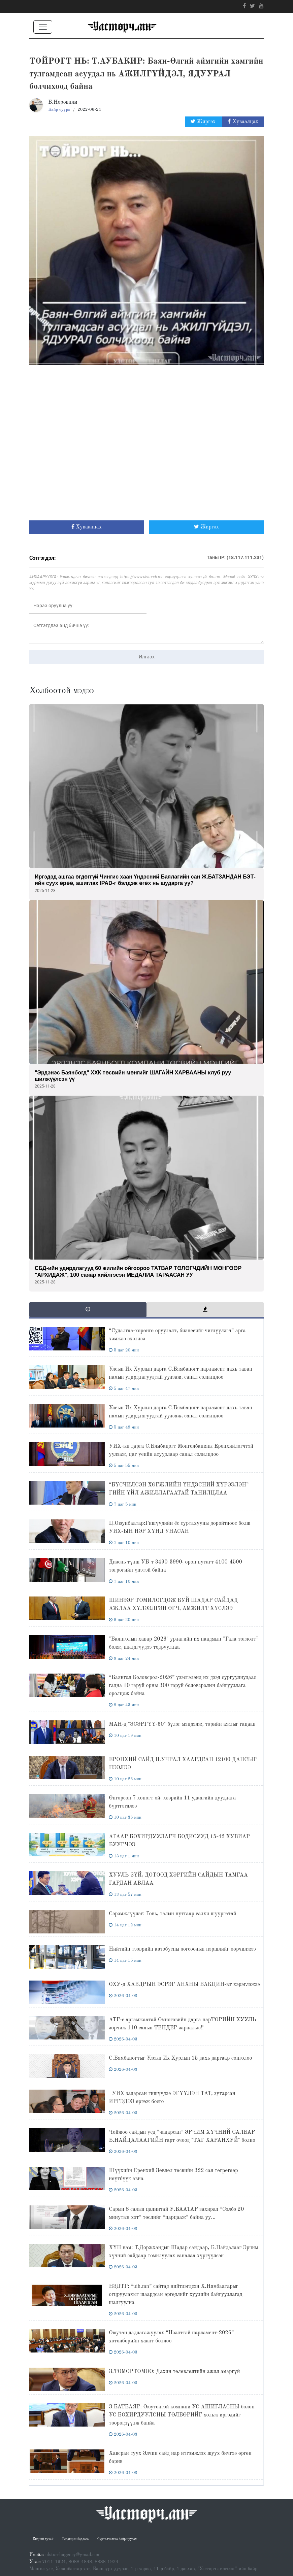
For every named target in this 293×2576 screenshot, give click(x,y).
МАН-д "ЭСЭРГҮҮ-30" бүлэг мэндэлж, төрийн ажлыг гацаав (182, 1724)
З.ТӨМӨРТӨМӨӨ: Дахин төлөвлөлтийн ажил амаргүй (174, 2371)
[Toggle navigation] (42, 27)
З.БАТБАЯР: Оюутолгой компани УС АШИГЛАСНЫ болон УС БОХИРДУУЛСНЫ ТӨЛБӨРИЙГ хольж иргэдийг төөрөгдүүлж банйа (181, 2415)
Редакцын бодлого (75, 2539)
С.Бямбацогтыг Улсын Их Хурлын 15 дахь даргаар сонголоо (180, 2058)
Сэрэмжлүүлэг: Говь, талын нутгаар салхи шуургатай (172, 1914)
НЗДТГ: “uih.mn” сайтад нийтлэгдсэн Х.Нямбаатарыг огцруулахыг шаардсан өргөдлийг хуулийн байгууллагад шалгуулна (175, 2294)
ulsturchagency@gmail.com (73, 2554)
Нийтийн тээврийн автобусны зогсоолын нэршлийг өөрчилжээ (182, 1949)
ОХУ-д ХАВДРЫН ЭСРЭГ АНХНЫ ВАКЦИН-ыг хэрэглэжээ (184, 1984)
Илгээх (147, 656)
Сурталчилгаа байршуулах (117, 2539)
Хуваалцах (243, 121)
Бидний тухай (43, 2539)
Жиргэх (203, 121)
